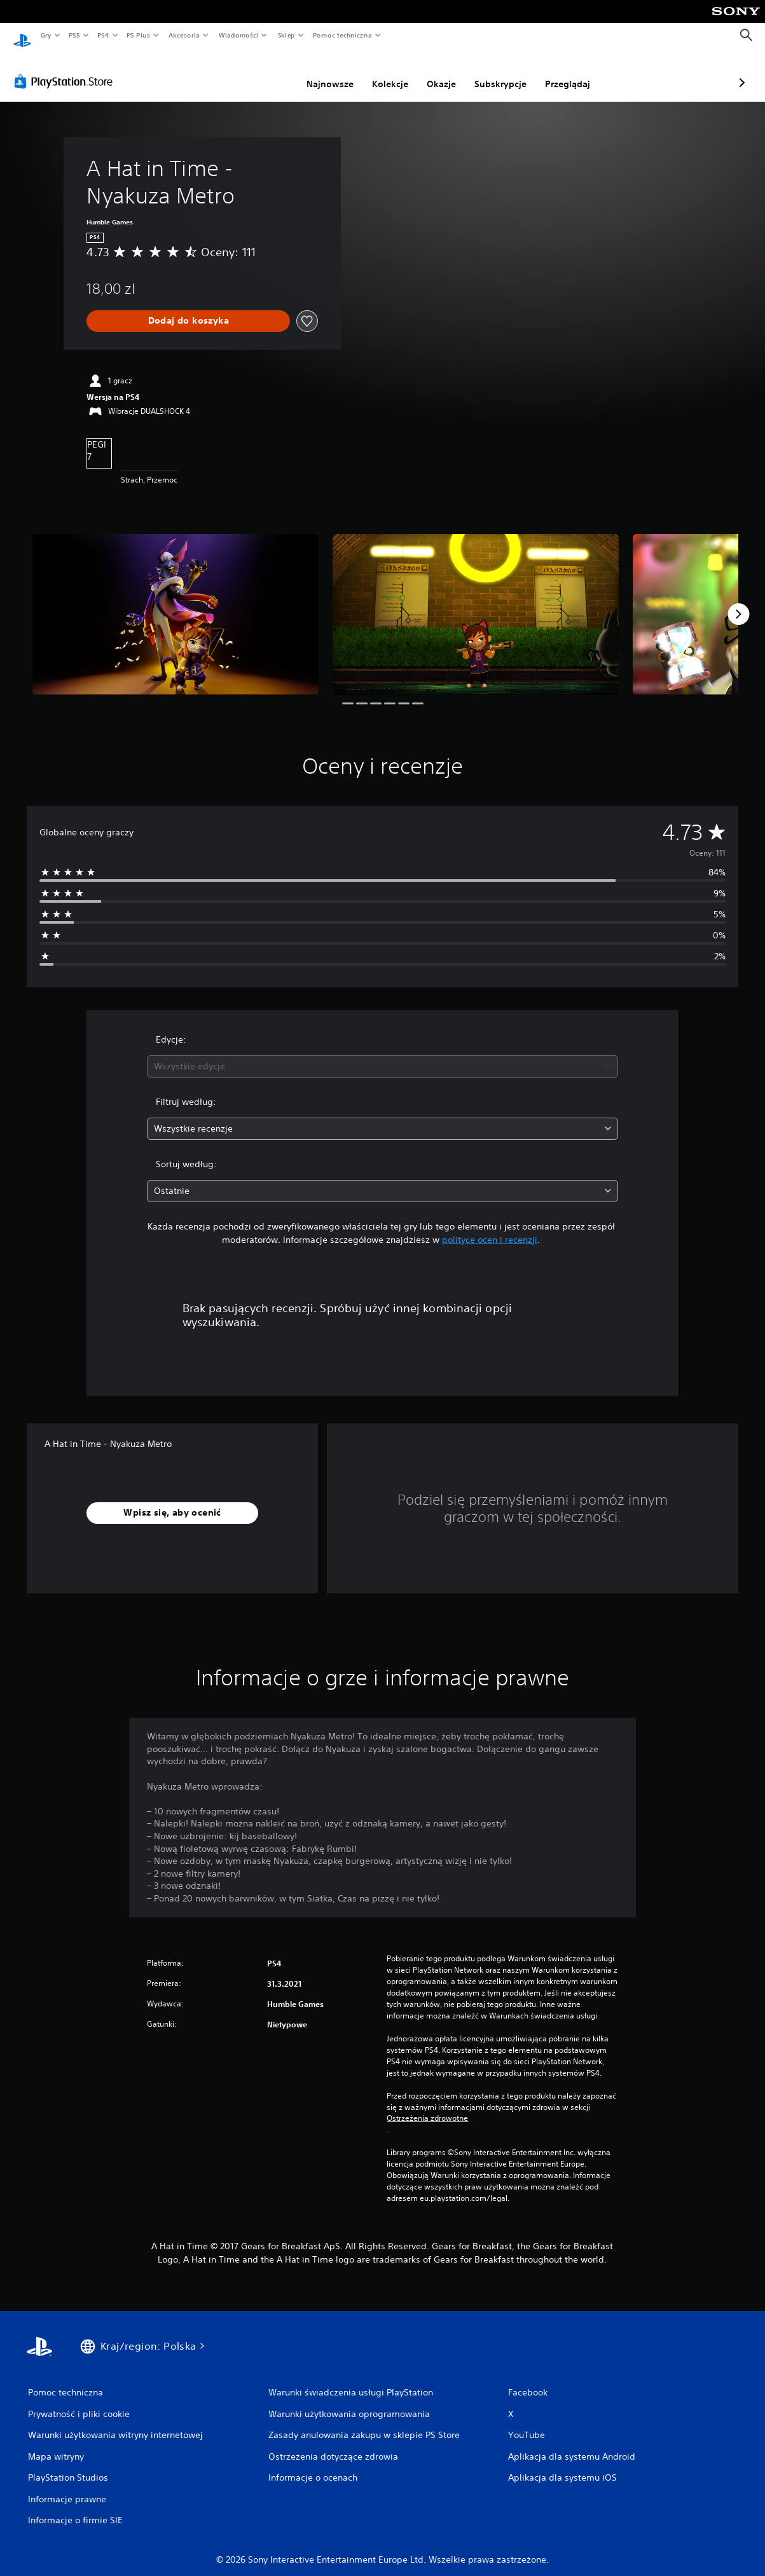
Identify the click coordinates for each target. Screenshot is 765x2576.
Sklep (286, 35)
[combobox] (382, 1054)
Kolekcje (323, 72)
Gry (46, 35)
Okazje (374, 72)
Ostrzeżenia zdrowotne (427, 2106)
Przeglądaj (500, 72)
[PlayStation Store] (66, 69)
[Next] (738, 602)
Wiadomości (238, 35)
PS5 (74, 35)
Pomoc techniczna (341, 35)
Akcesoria (184, 35)
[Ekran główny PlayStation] (22, 35)
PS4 (103, 35)
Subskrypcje (433, 72)
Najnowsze (262, 72)
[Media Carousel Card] (175, 602)
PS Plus (139, 35)
